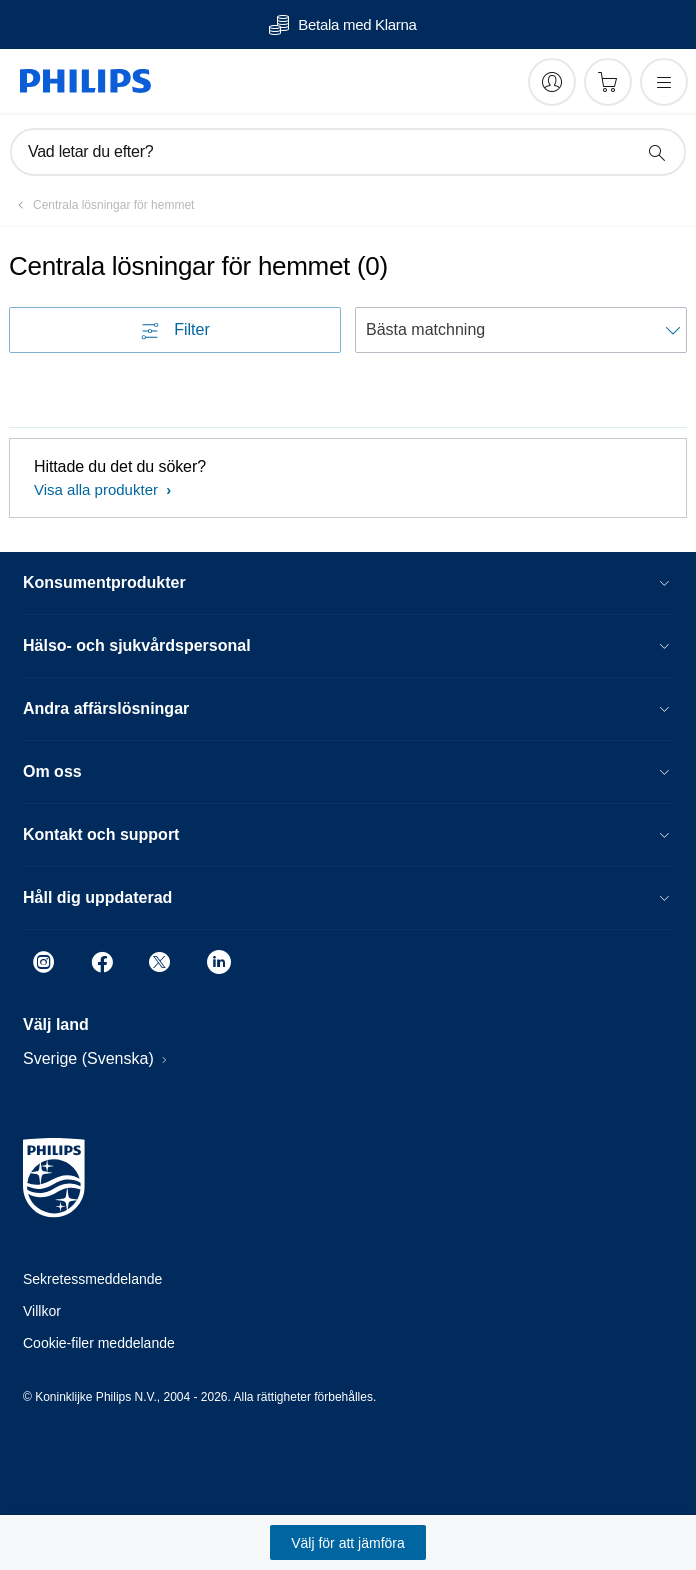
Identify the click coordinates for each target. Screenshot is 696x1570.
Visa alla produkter (98, 489)
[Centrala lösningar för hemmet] (101, 205)
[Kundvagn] (608, 82)
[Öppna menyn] (664, 82)
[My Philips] (552, 82)
